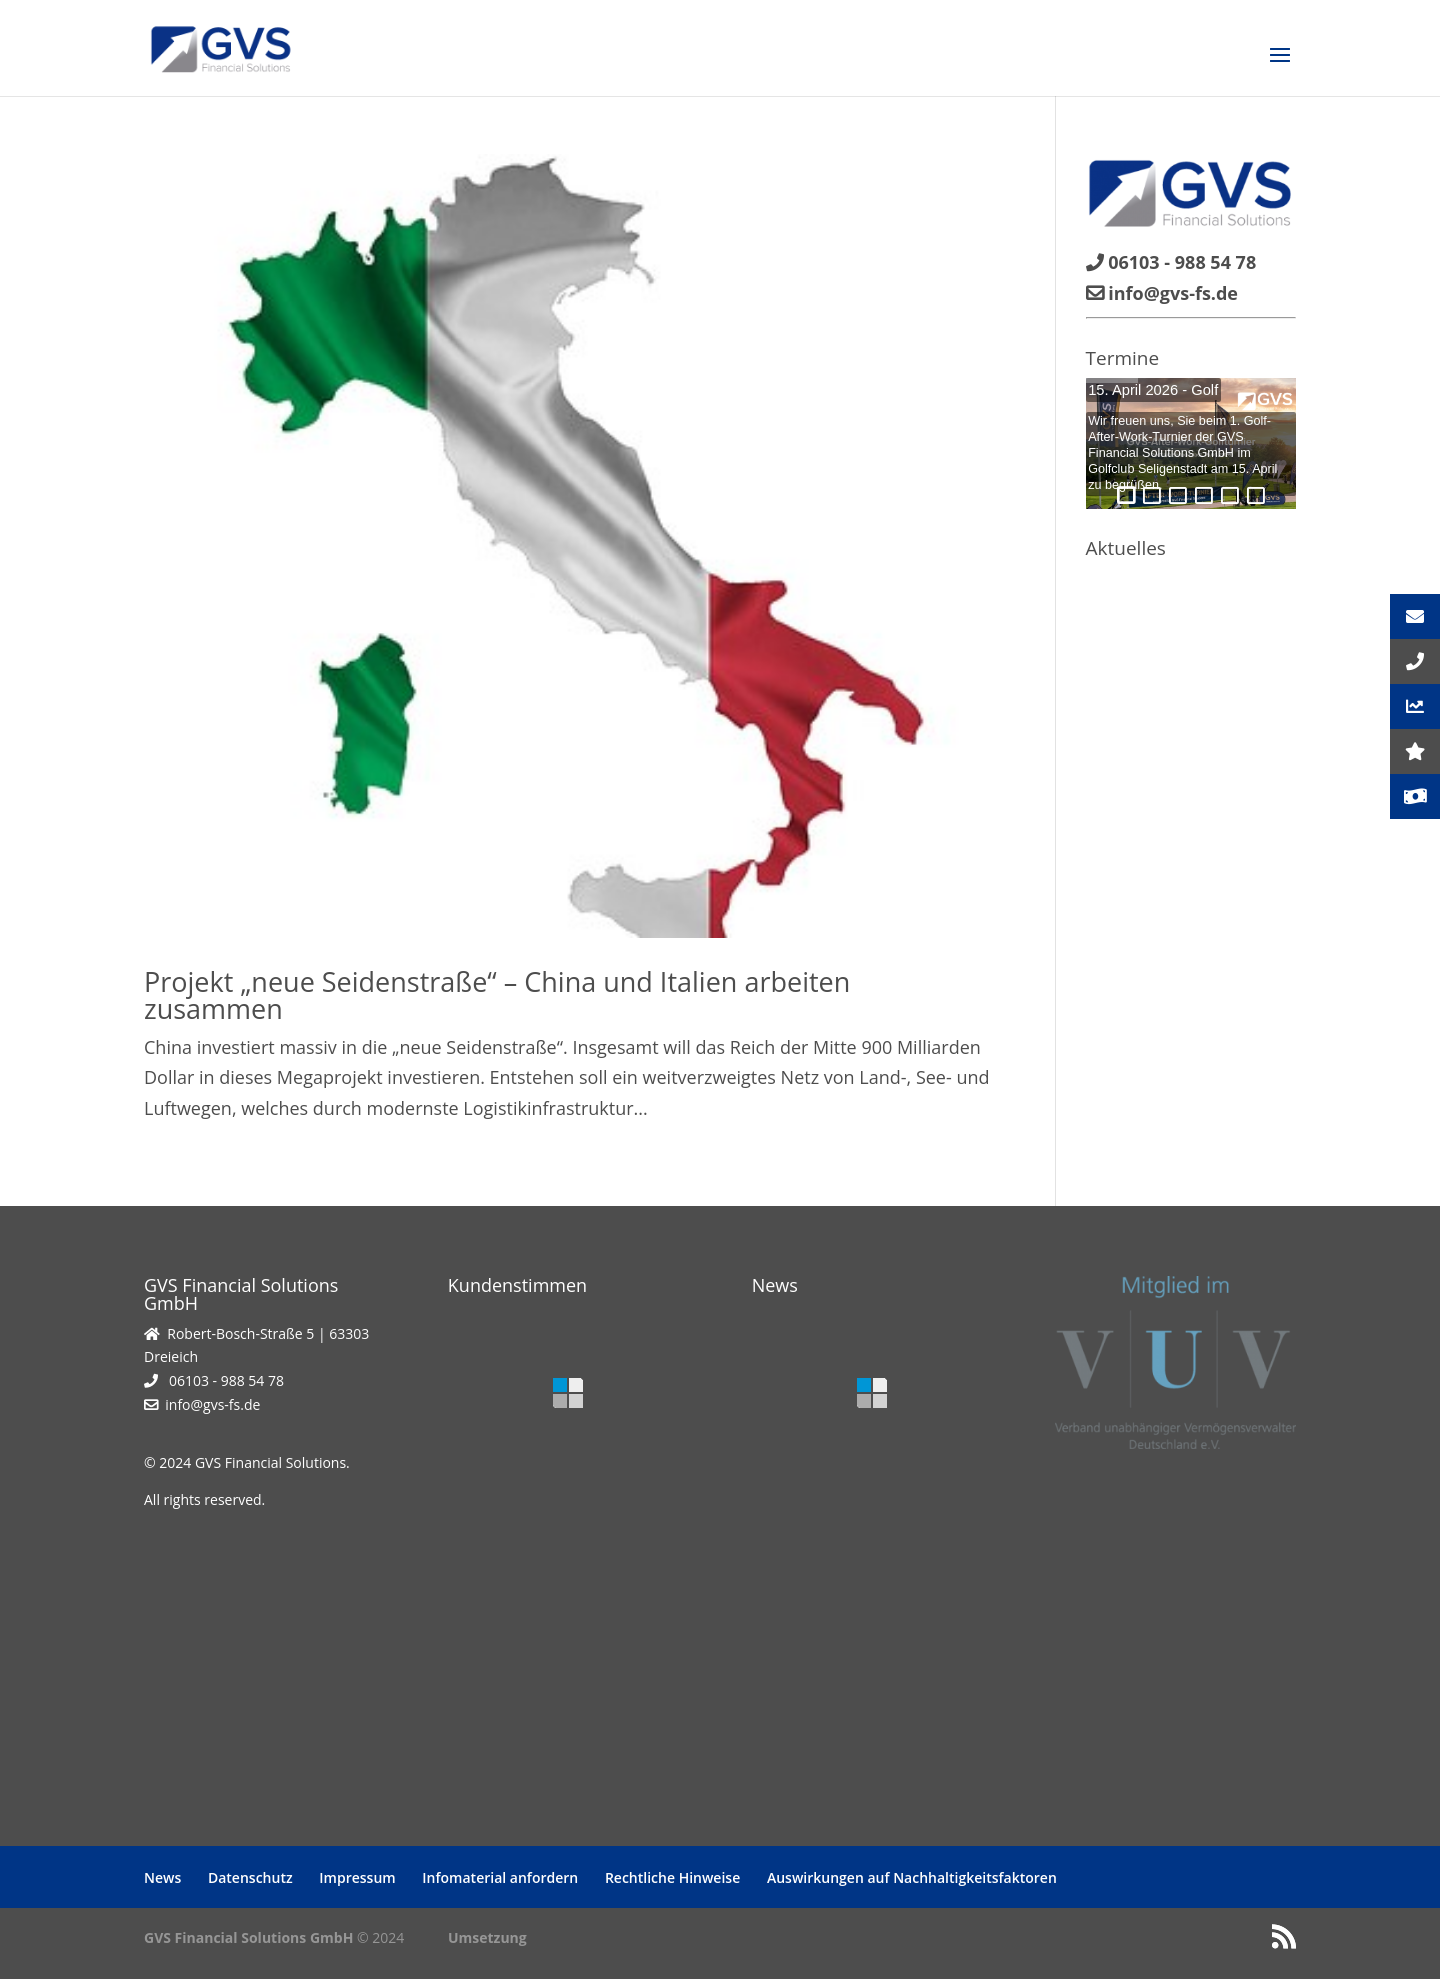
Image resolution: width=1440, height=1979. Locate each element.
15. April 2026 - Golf (1153, 390)
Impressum (357, 1877)
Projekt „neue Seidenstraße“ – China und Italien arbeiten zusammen (497, 995)
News (162, 1877)
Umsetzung (487, 1937)
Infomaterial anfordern (500, 1877)
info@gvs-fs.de (212, 1404)
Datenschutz (250, 1877)
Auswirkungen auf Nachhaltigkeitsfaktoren (912, 1877)
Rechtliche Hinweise (672, 1877)
